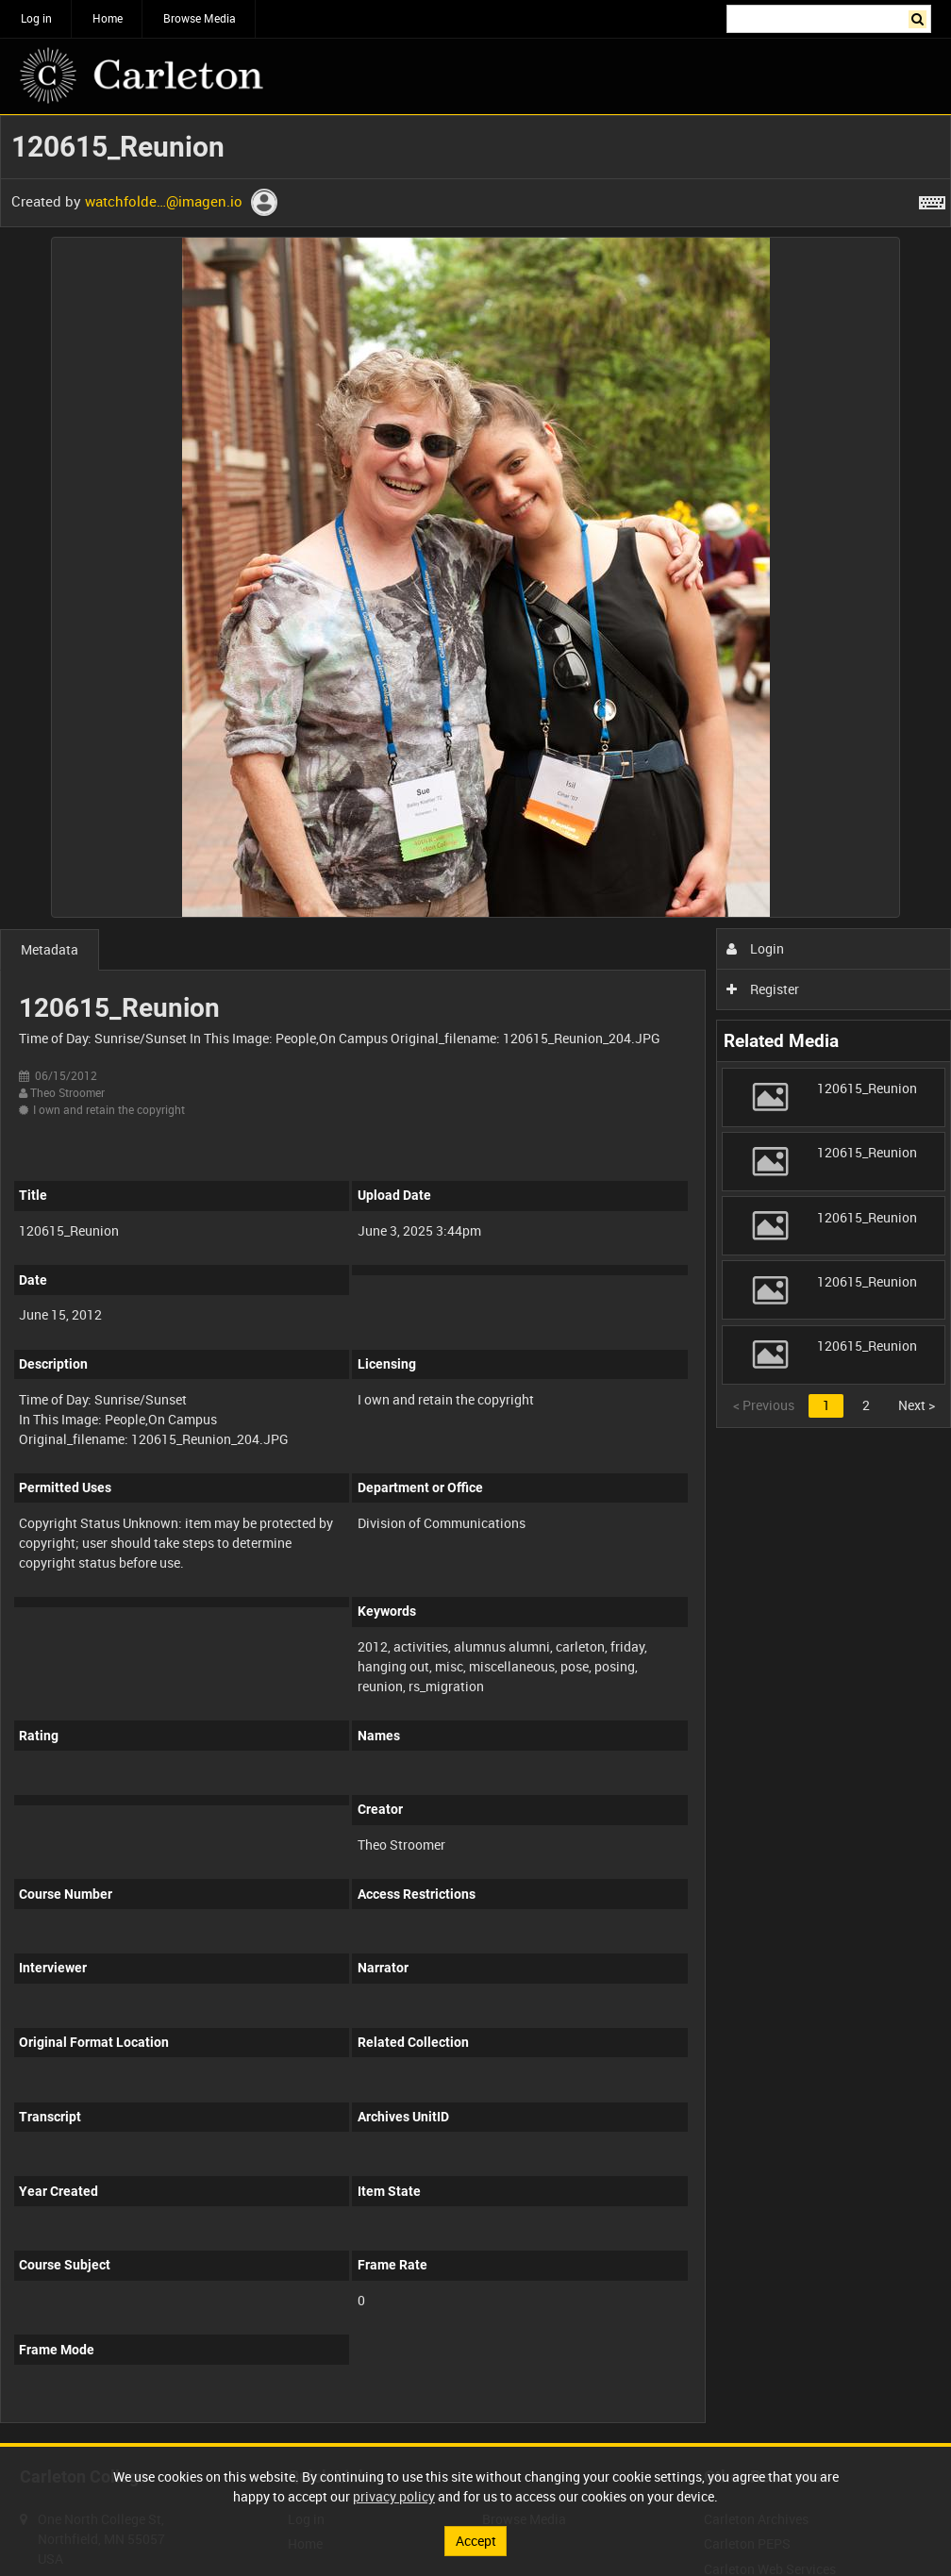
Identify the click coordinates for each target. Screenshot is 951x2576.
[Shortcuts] (932, 199)
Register (762, 989)
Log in (36, 17)
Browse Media (199, 17)
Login (755, 948)
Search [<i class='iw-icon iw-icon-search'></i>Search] (920, 17)
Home (107, 17)
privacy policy (394, 2496)
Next (916, 1405)
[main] (475, 1279)
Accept (476, 2541)
